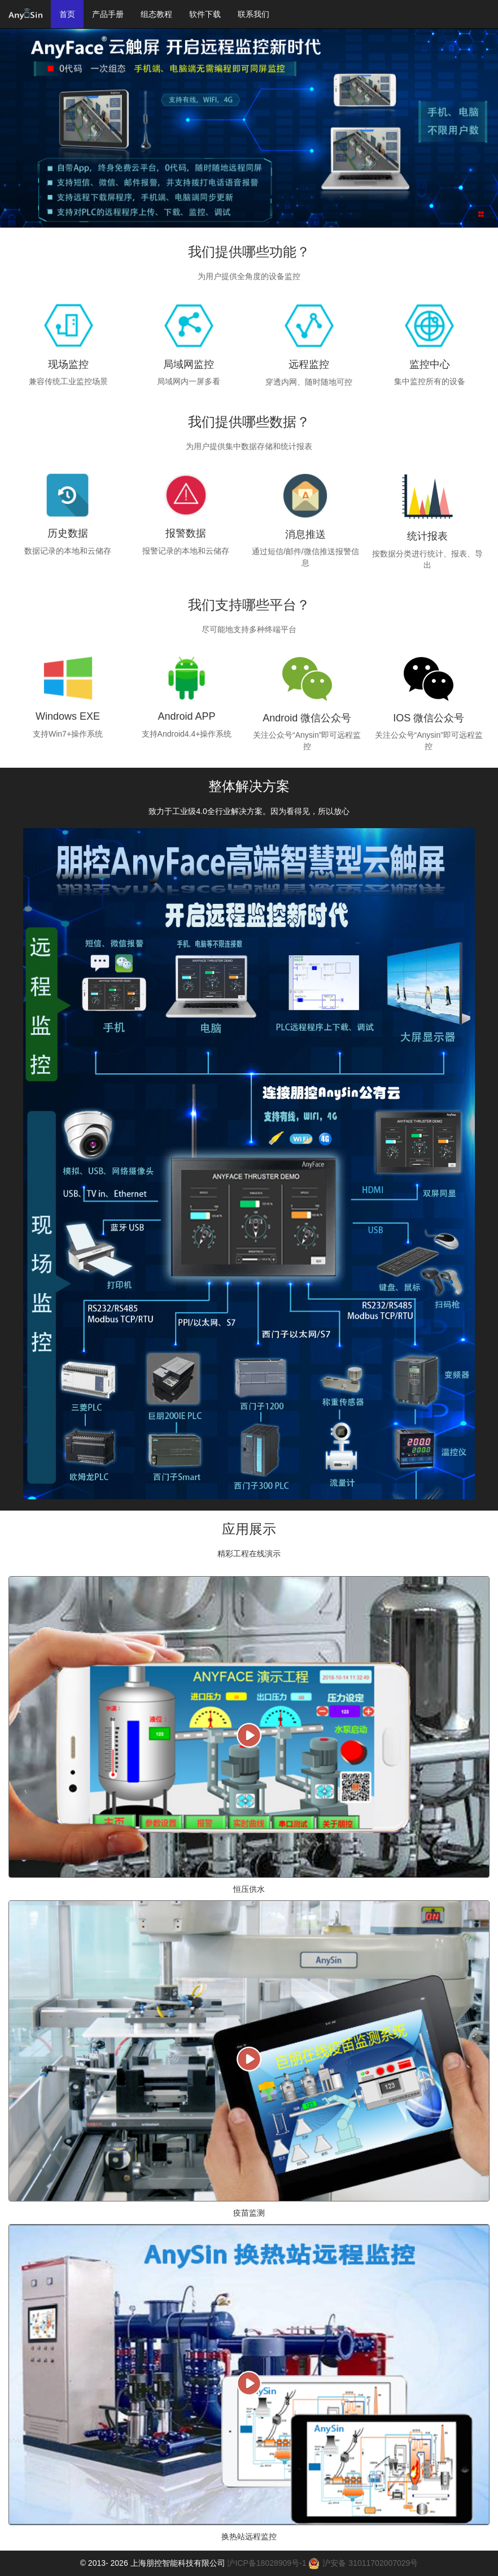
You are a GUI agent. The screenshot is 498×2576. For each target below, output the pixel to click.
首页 (67, 14)
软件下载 (205, 14)
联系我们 (253, 14)
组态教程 (156, 14)
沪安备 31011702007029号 (363, 2563)
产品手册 (108, 14)
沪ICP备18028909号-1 (266, 2563)
